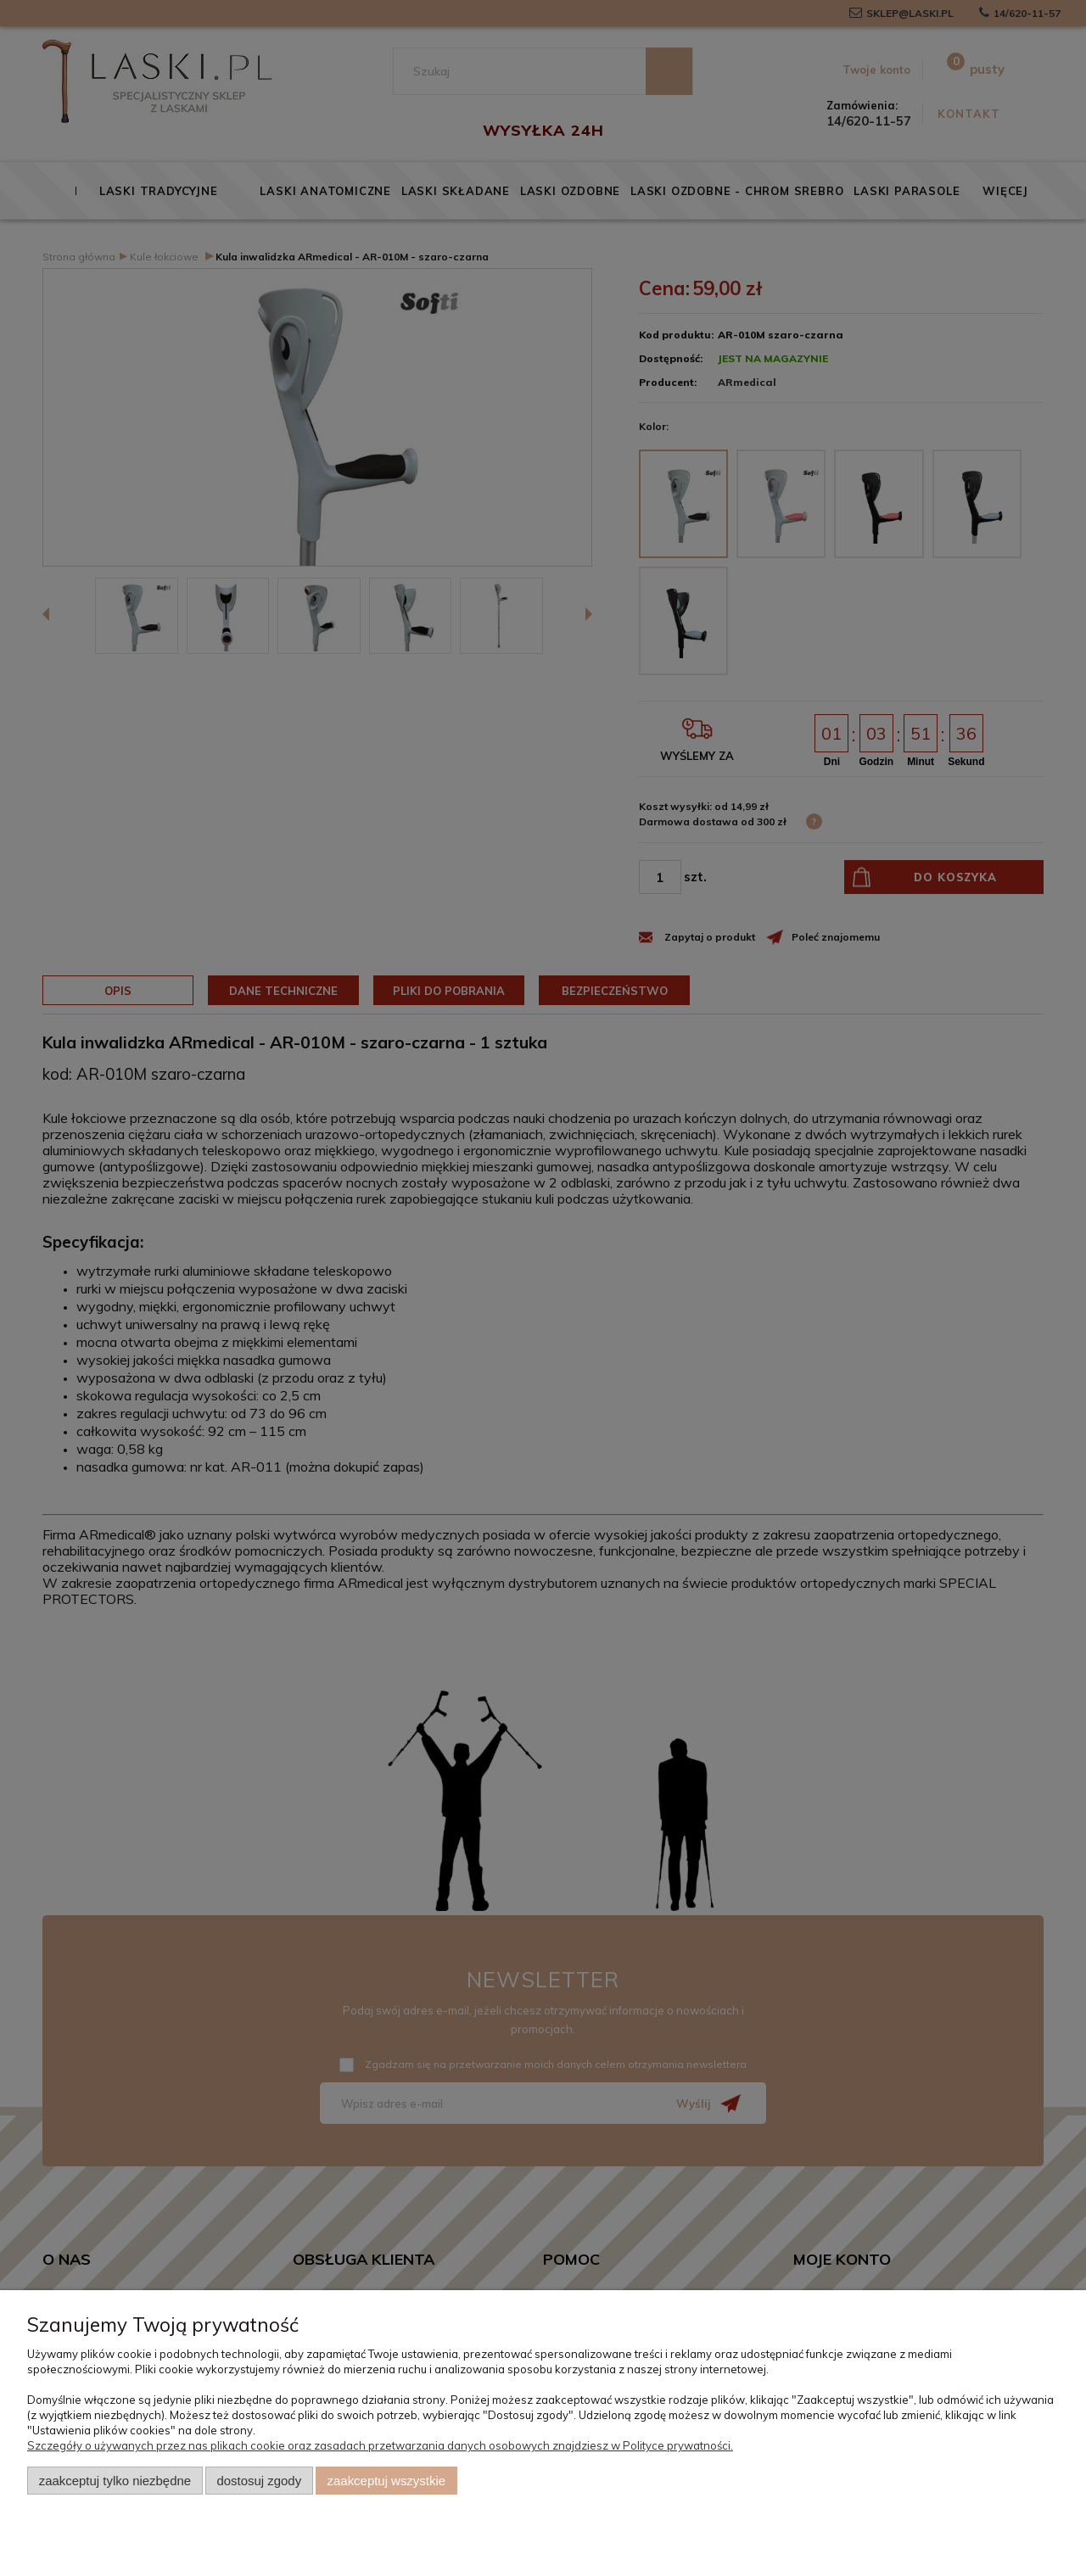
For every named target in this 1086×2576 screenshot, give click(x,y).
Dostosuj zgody (258, 2480)
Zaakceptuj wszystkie (386, 2480)
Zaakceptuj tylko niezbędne (115, 2480)
